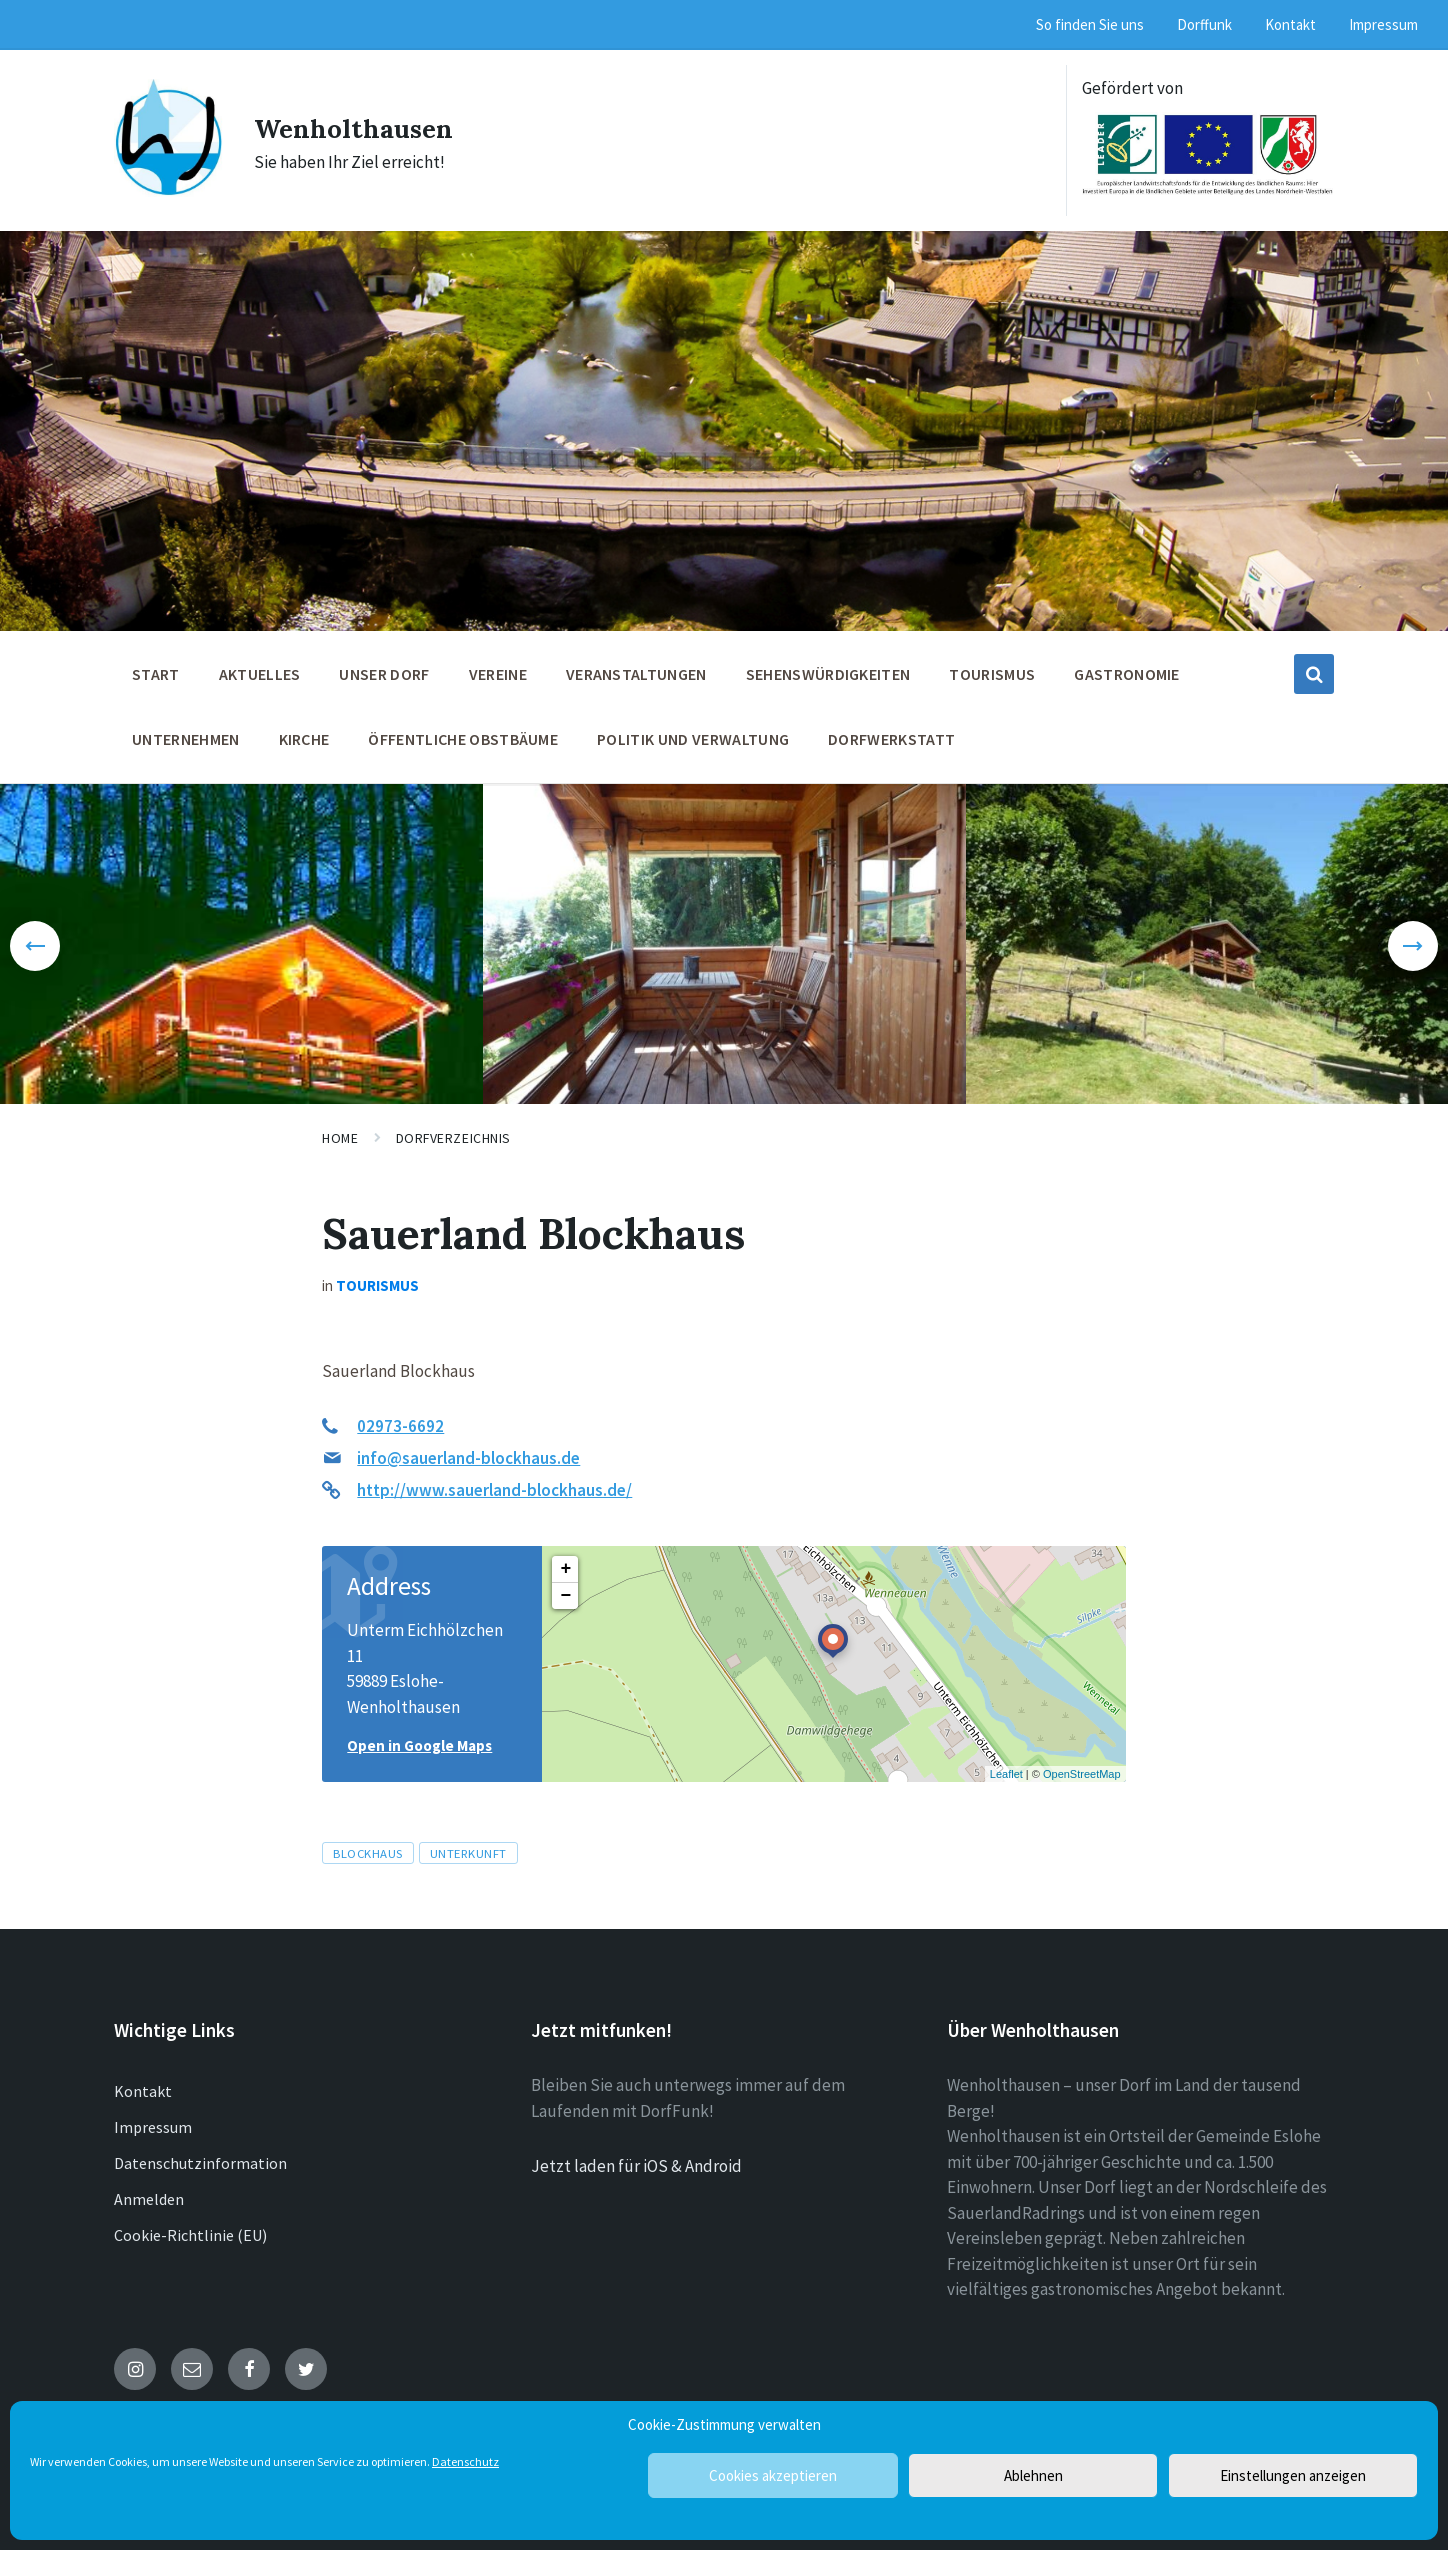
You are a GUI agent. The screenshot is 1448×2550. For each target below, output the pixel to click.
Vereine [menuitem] (498, 674)
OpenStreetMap (1082, 1774)
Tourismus (377, 1285)
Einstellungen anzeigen (1293, 2475)
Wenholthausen (367, 127)
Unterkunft (468, 1853)
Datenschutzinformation (200, 2163)
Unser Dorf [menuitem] (384, 674)
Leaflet (1006, 1774)
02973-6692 (400, 1426)
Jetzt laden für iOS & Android (636, 2166)
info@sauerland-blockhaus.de (468, 1458)
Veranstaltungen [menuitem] (636, 674)
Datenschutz (465, 2461)
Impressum (153, 2127)
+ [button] (565, 1569)
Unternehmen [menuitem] (186, 739)
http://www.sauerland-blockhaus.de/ (494, 1490)
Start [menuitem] (156, 674)
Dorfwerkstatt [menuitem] (891, 739)
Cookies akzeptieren (773, 2475)
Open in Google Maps (419, 1745)
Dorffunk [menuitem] (1204, 24)
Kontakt (143, 2091)
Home (340, 1138)
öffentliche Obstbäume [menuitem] (463, 739)
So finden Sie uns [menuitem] (1090, 24)
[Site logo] (169, 191)
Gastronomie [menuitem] (1127, 674)
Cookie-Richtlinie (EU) (190, 2235)
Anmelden (149, 2199)
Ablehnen (1033, 2475)
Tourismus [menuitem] (992, 674)
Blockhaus (368, 1853)
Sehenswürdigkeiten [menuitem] (828, 674)
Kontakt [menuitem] (1290, 24)
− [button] (565, 1596)
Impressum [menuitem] (1383, 24)
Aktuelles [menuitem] (260, 674)
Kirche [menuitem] (304, 739)
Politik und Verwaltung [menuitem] (693, 739)
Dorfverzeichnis (453, 1138)
